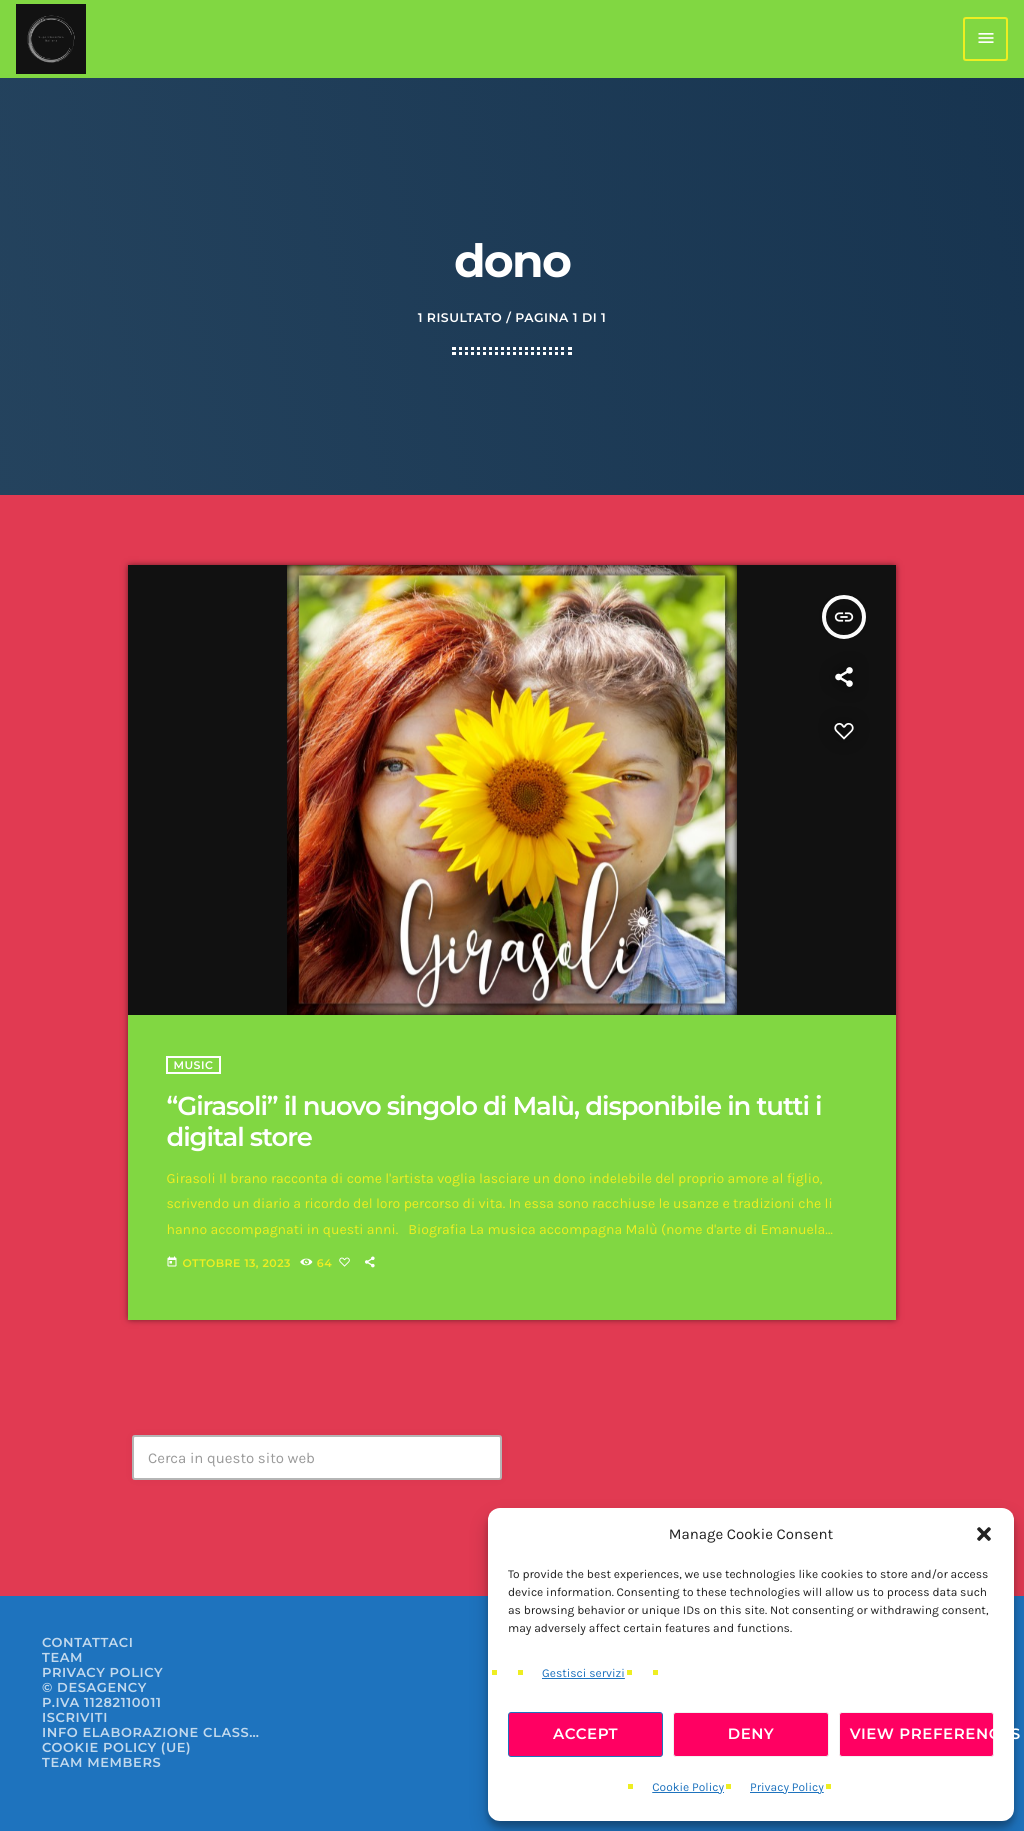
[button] (984, 1534)
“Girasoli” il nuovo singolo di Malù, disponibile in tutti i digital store (493, 1121)
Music (193, 1065)
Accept (585, 1733)
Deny (751, 1733)
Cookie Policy (688, 1788)
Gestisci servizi (583, 1674)
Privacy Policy (787, 1788)
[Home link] (51, 39)
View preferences (922, 1733)
